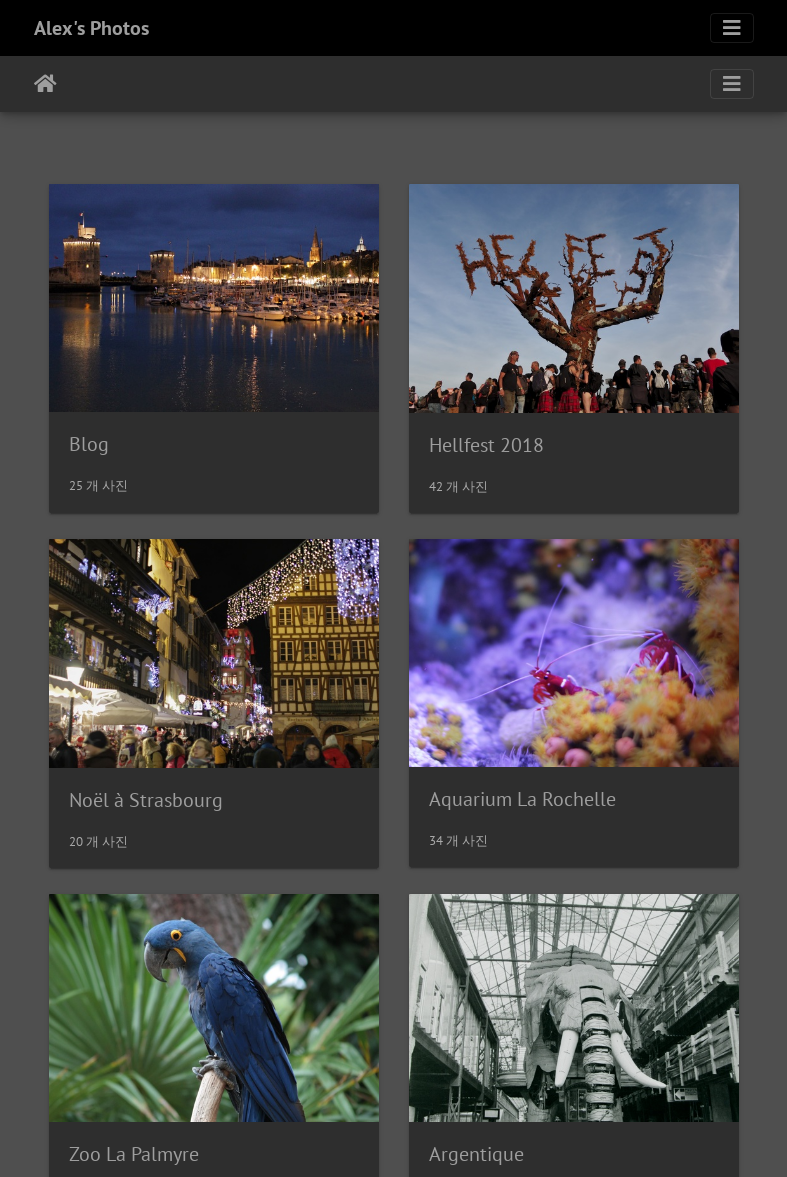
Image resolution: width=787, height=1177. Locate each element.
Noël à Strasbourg (146, 800)
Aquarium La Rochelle (522, 799)
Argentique (476, 1154)
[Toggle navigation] (732, 28)
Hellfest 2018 (486, 445)
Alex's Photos (91, 28)
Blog (89, 444)
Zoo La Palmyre (134, 1154)
